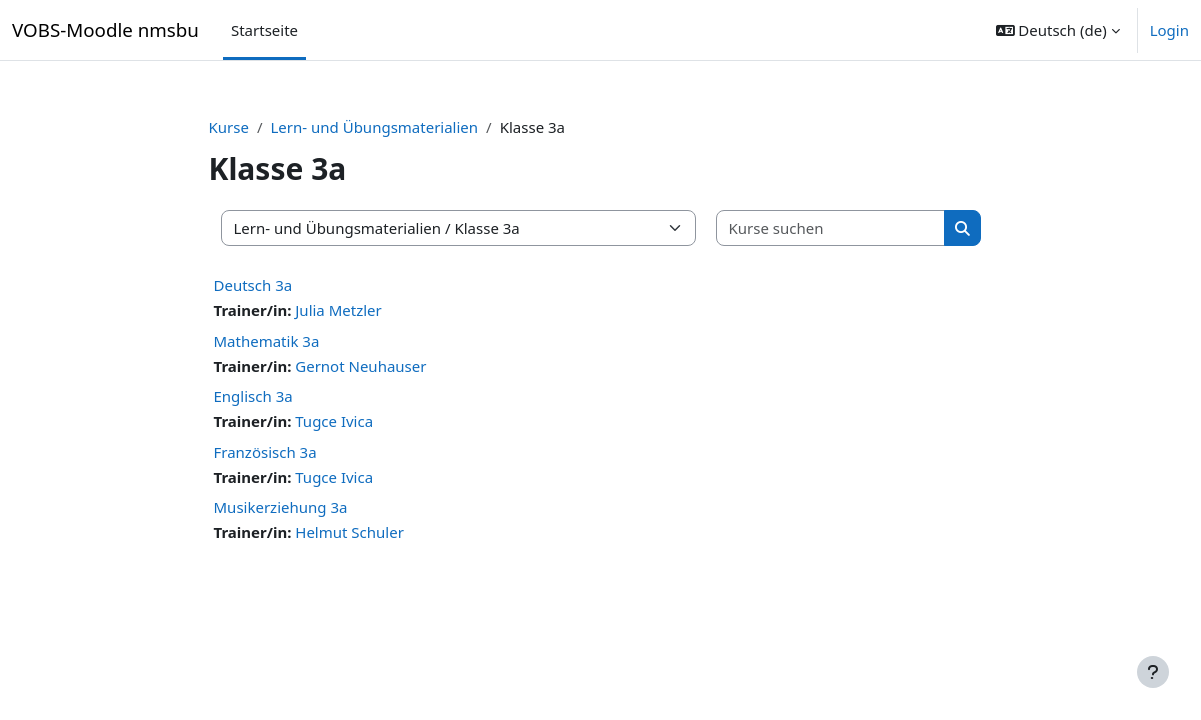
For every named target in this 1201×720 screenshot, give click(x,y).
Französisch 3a (265, 452)
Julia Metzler (338, 310)
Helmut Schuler (349, 532)
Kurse (229, 127)
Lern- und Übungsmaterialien (375, 127)
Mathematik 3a (267, 341)
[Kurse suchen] (831, 228)
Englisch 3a (253, 396)
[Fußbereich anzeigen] (1153, 672)
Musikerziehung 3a (281, 507)
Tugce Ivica (334, 421)
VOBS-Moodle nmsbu (105, 29)
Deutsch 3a (253, 285)
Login (1169, 30)
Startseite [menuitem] (264, 30)
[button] (1058, 30)
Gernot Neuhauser (360, 366)
